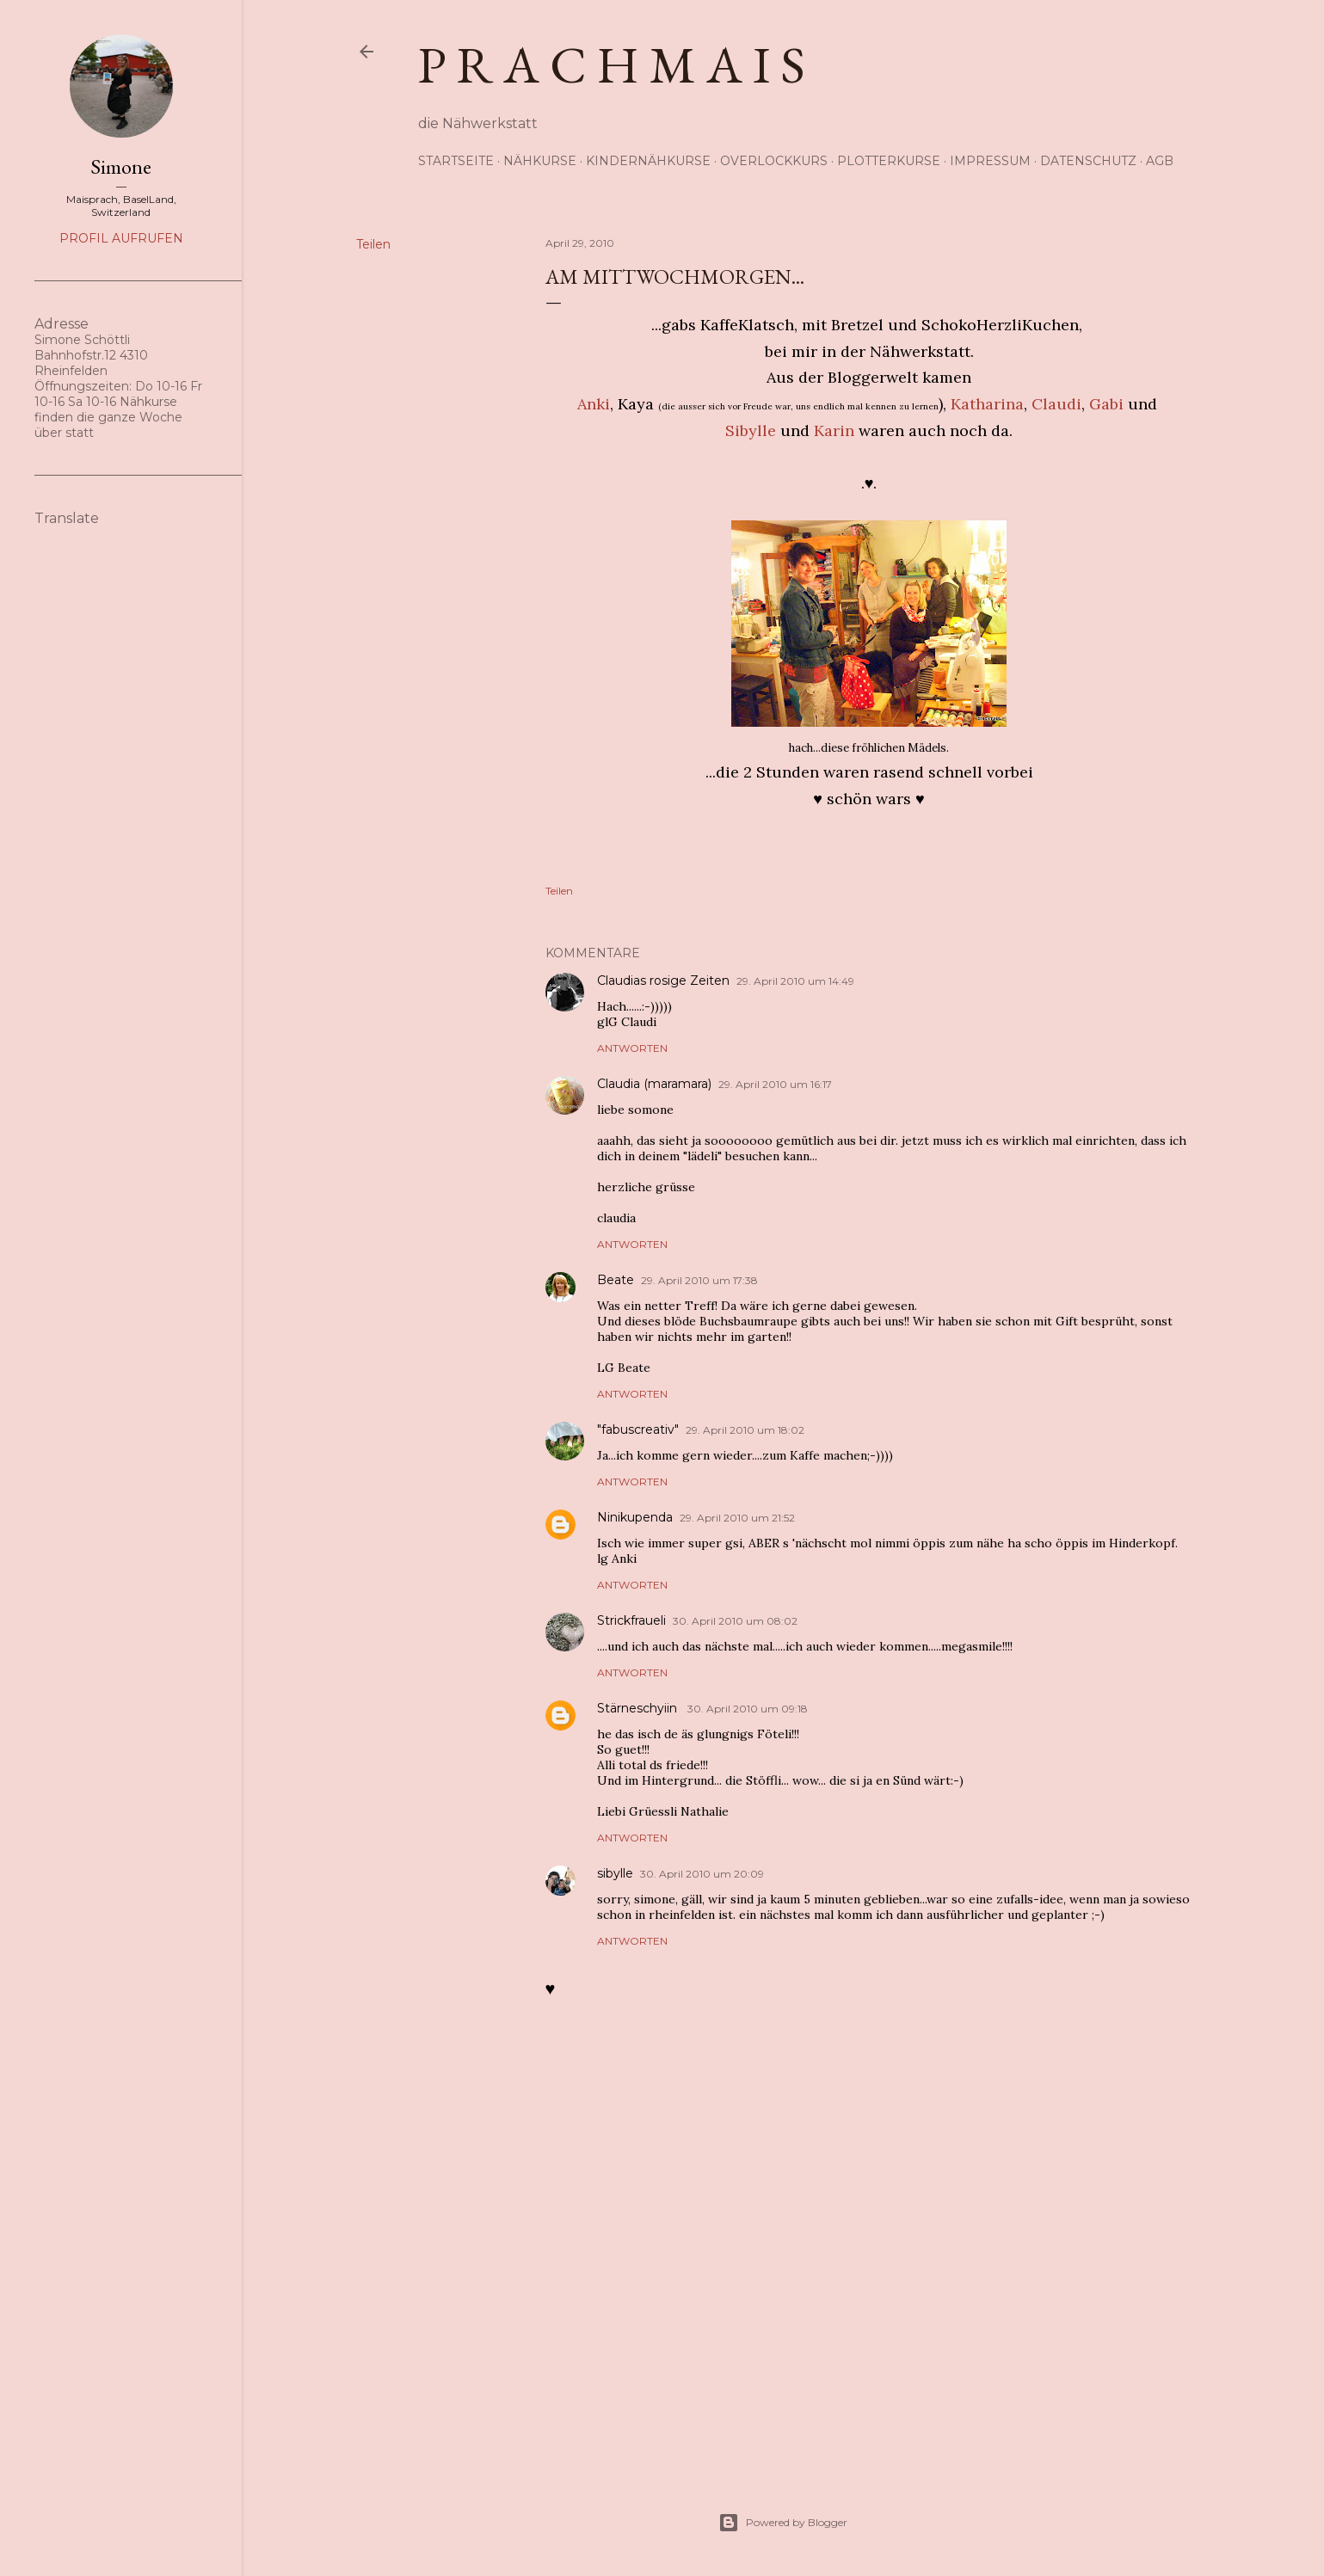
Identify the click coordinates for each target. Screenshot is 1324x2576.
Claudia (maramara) (654, 1083)
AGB (1159, 161)
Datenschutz (1088, 161)
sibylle (615, 1873)
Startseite (456, 161)
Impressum (990, 161)
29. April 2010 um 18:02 (745, 1429)
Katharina (987, 404)
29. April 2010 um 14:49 (795, 980)
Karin (834, 430)
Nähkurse (539, 161)
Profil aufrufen (121, 238)
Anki (593, 404)
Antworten (632, 1048)
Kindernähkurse (648, 161)
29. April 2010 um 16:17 (775, 1084)
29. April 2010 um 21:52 (737, 1517)
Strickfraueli (631, 1620)
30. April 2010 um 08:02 (735, 1620)
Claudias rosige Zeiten (663, 980)
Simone (120, 166)
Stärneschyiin (638, 1708)
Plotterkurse (888, 161)
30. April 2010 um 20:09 (702, 1873)
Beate (615, 1280)
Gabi (1106, 404)
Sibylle (750, 430)
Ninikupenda (635, 1517)
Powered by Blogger (782, 2522)
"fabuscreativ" (638, 1429)
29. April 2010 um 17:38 (699, 1280)
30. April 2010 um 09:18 (747, 1708)
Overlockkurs (774, 161)
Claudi (1056, 404)
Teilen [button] (373, 244)
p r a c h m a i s (611, 64)
